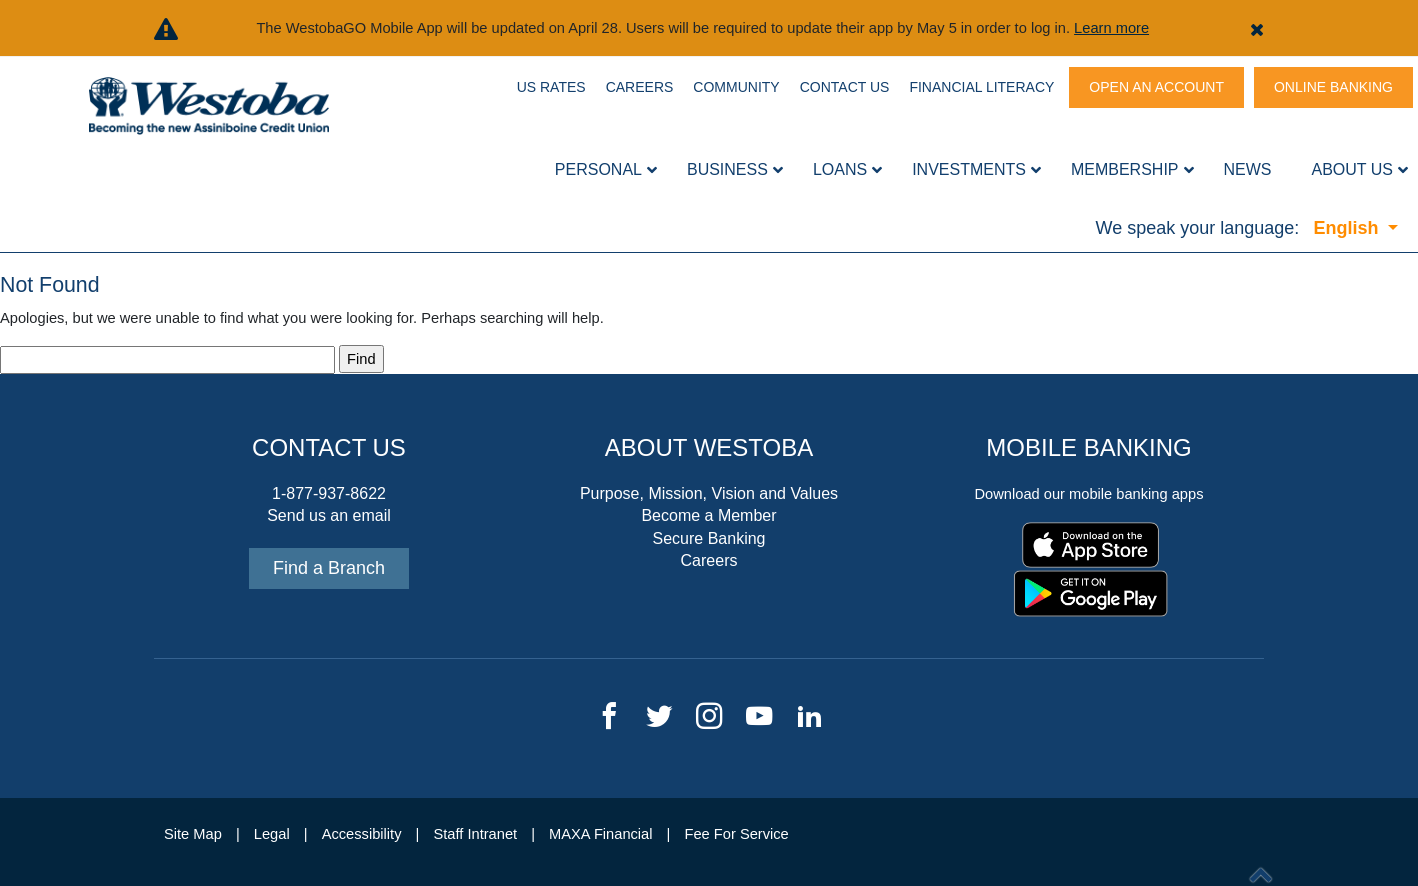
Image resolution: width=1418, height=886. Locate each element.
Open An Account (1156, 87)
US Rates (551, 87)
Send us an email (329, 515)
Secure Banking (709, 538)
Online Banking (1333, 87)
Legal (272, 834)
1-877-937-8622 (329, 493)
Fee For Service (737, 834)
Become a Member (708, 515)
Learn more (1111, 28)
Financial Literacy (981, 87)
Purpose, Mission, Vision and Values (709, 493)
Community (736, 87)
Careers (640, 87)
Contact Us (845, 87)
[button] (1257, 28)
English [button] (1348, 228)
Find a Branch (329, 568)
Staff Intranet (475, 834)
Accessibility (362, 834)
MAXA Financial (600, 834)
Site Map (193, 834)
